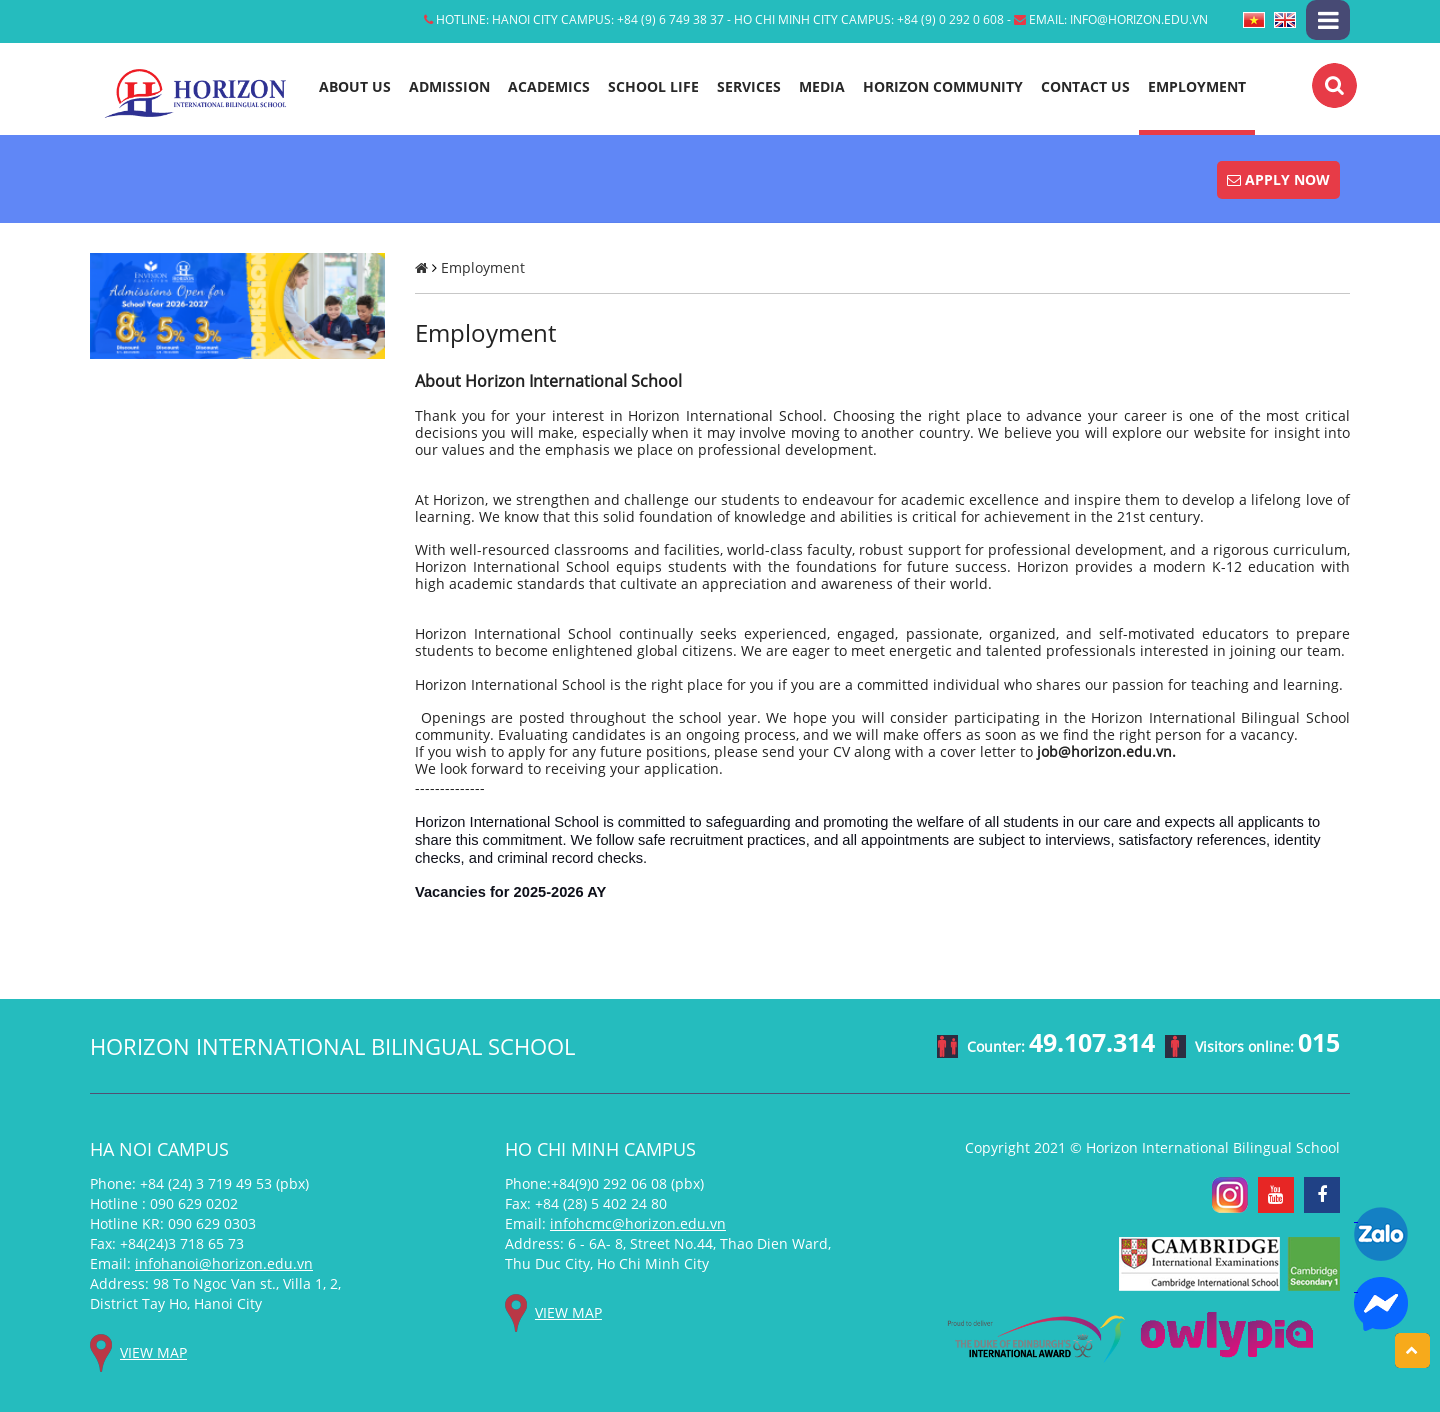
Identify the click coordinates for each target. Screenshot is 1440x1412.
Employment (1197, 86)
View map (153, 1352)
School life (653, 86)
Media (822, 86)
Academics (549, 86)
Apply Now (1278, 179)
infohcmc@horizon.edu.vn (638, 1223)
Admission (449, 86)
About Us (355, 86)
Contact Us (1085, 86)
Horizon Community (943, 86)
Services (749, 86)
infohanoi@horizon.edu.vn (224, 1263)
